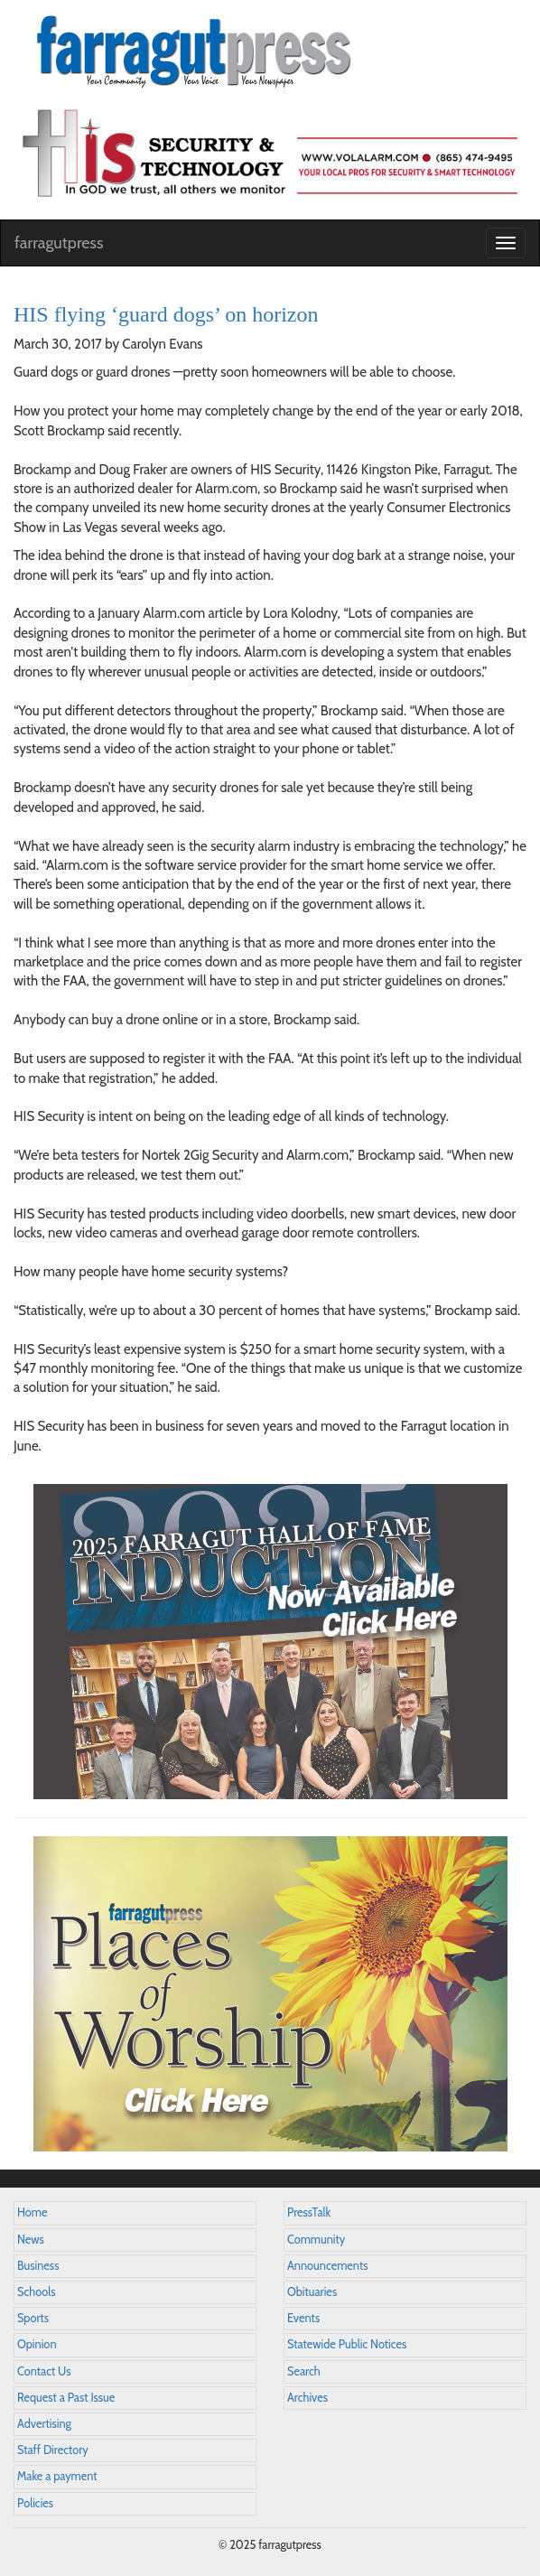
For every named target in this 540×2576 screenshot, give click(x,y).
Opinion (37, 2344)
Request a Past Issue (66, 2397)
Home (32, 2212)
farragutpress (58, 243)
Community (316, 2239)
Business (38, 2266)
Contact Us (43, 2371)
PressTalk (309, 2212)
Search (304, 2371)
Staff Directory (52, 2450)
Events (303, 2318)
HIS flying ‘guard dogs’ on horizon (166, 314)
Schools (36, 2292)
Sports (33, 2318)
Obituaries (312, 2292)
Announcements (327, 2266)
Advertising (44, 2424)
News (30, 2239)
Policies (35, 2503)
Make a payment (57, 2476)
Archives (307, 2397)
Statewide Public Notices (346, 2344)
